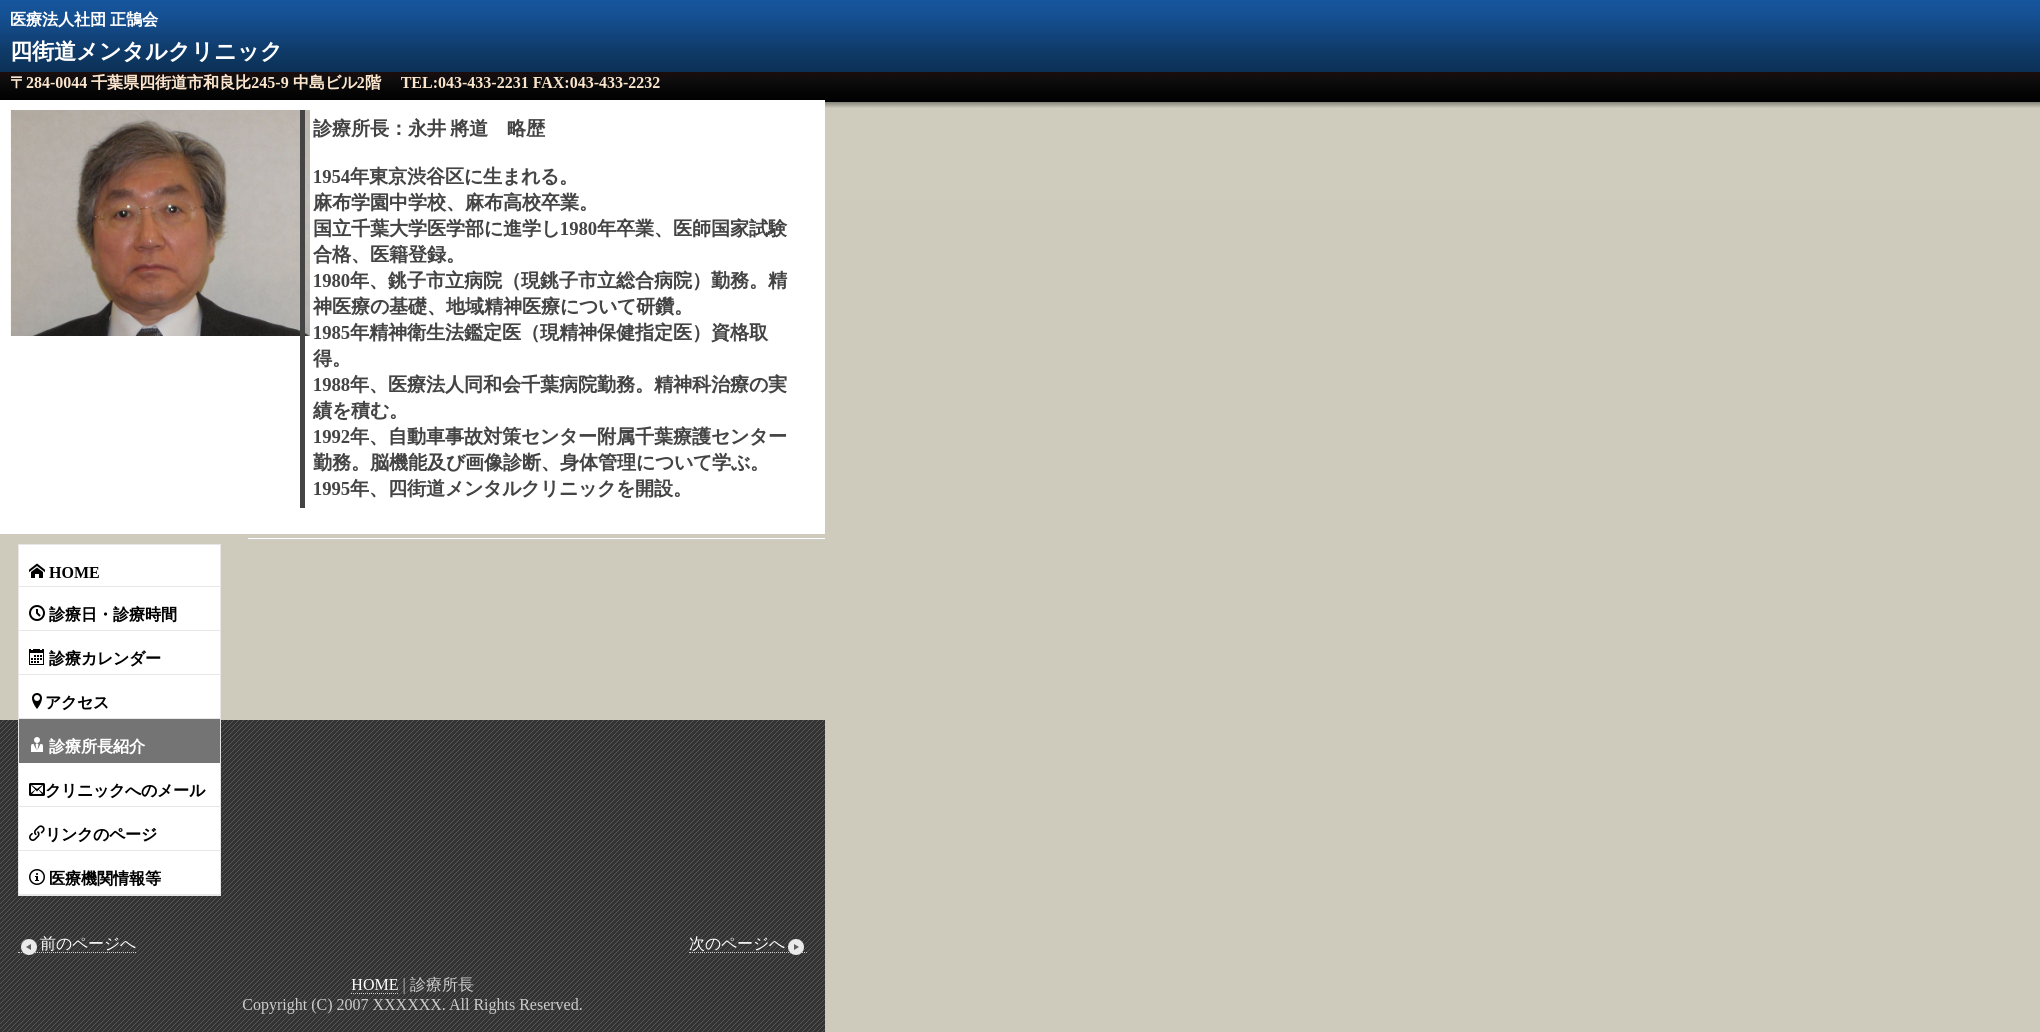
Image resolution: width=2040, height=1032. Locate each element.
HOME (64, 572)
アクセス (69, 702)
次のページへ (748, 944)
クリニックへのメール (117, 790)
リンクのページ (93, 834)
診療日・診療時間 (103, 614)
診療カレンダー (95, 658)
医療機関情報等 (95, 878)
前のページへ (77, 944)
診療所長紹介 (87, 746)
